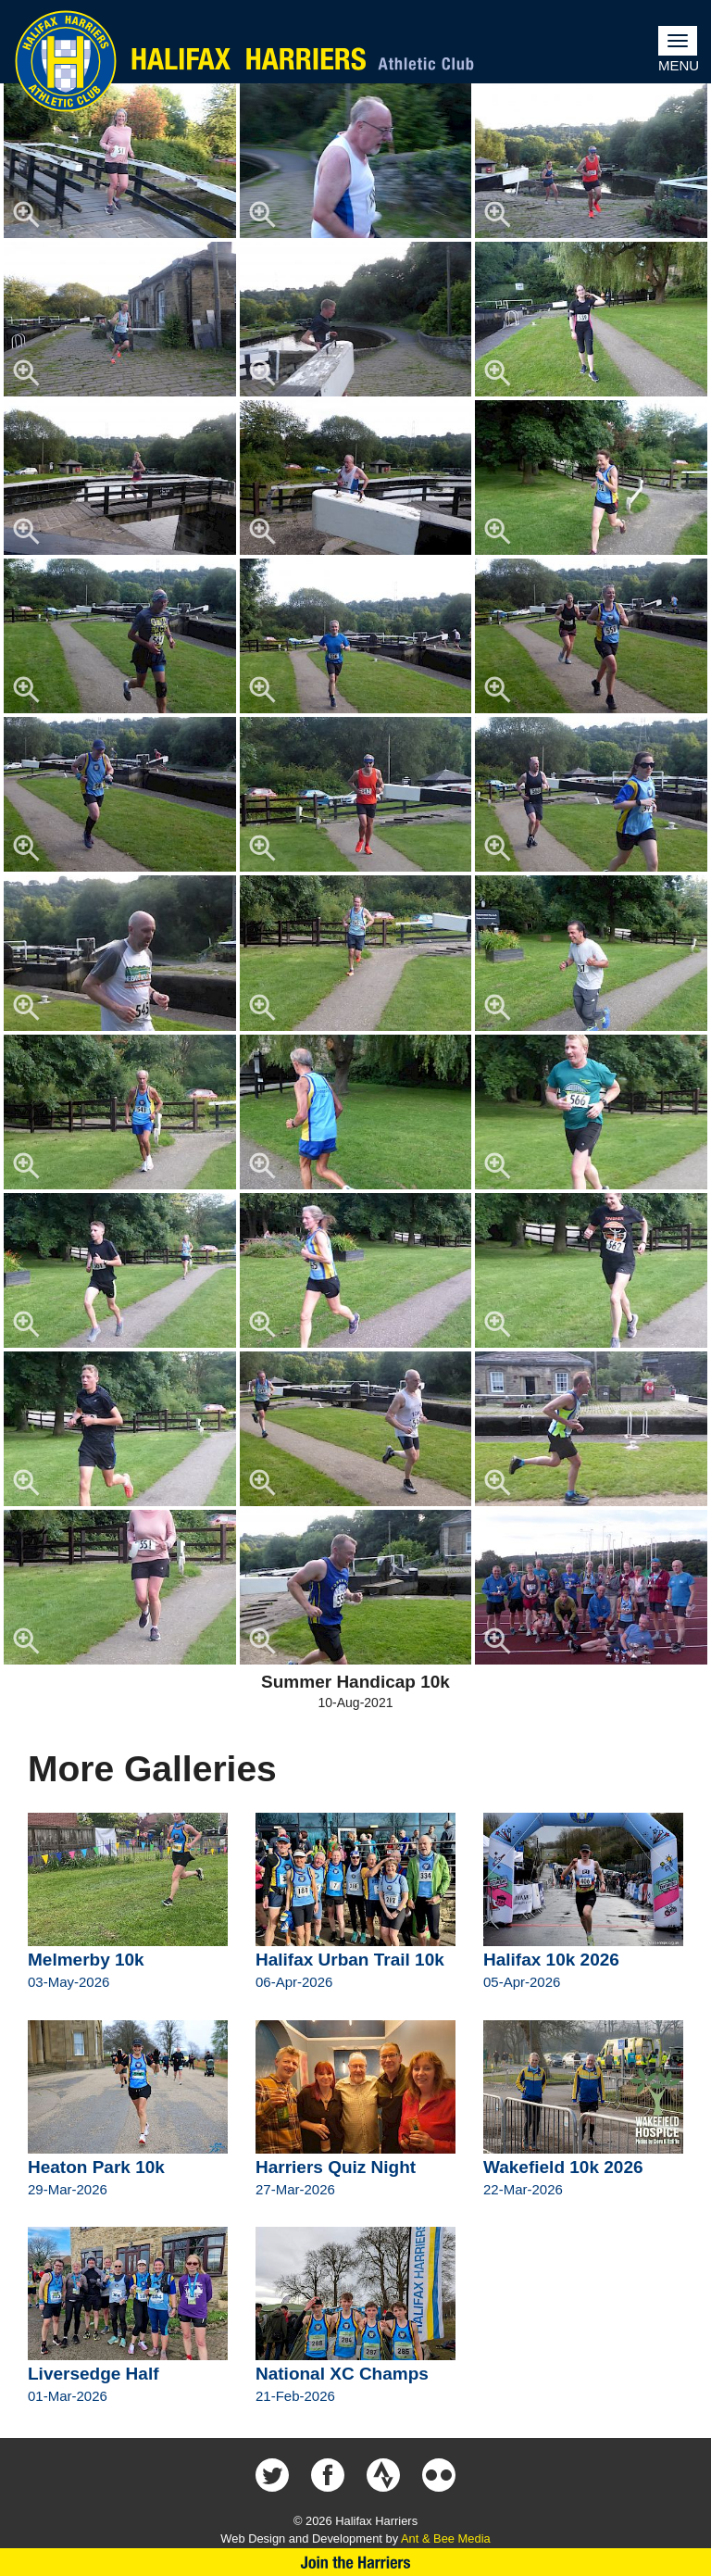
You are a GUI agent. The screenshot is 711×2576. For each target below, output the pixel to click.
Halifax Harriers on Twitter (272, 2475)
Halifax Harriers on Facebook (327, 2475)
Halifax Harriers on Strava (383, 2475)
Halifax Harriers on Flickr (438, 2475)
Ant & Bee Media (446, 2538)
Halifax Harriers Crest (66, 61)
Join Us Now (355, 2562)
